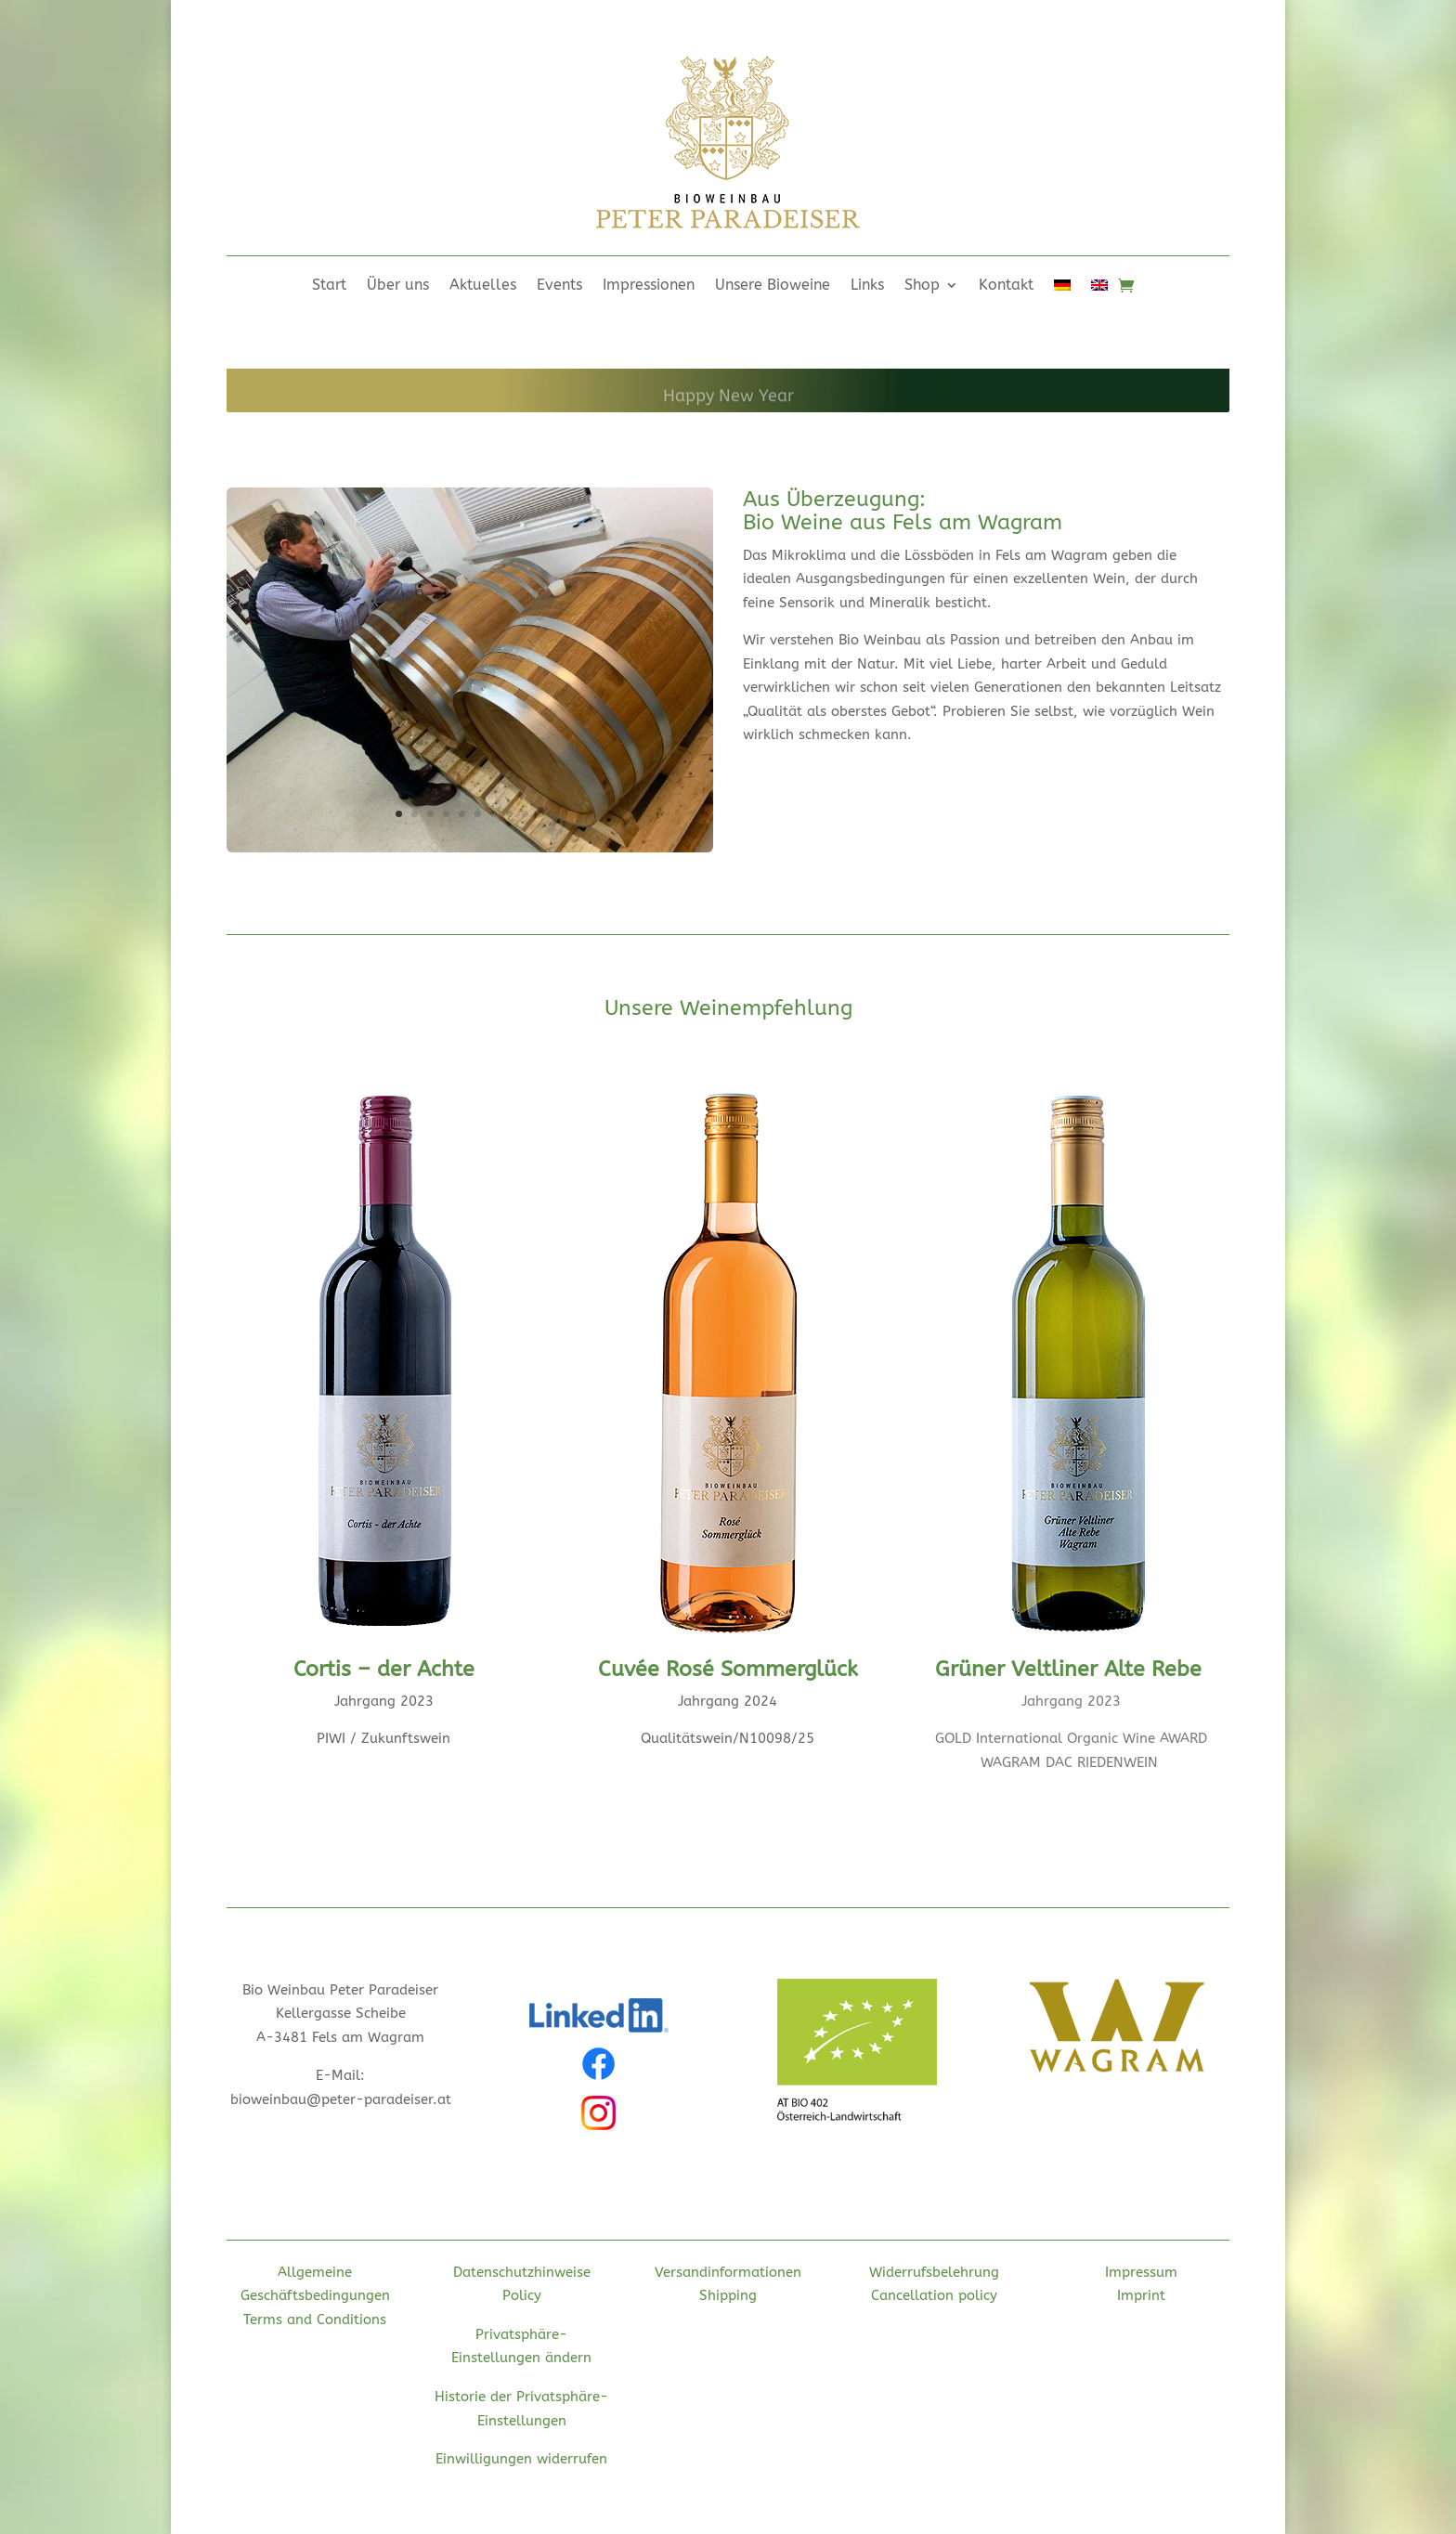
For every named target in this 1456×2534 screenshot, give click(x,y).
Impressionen (649, 286)
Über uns (398, 286)
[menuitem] (1062, 289)
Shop (922, 286)
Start (329, 286)
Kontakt (1006, 286)
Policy (521, 2295)
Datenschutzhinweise (522, 2272)
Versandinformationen (728, 2272)
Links (867, 286)
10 (541, 814)
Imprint (1141, 2295)
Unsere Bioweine (772, 286)
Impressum (1141, 2272)
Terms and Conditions (314, 2319)
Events (559, 286)
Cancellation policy (934, 2295)
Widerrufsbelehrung (934, 2272)
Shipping (728, 2295)
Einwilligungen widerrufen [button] (521, 2458)
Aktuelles (482, 286)
